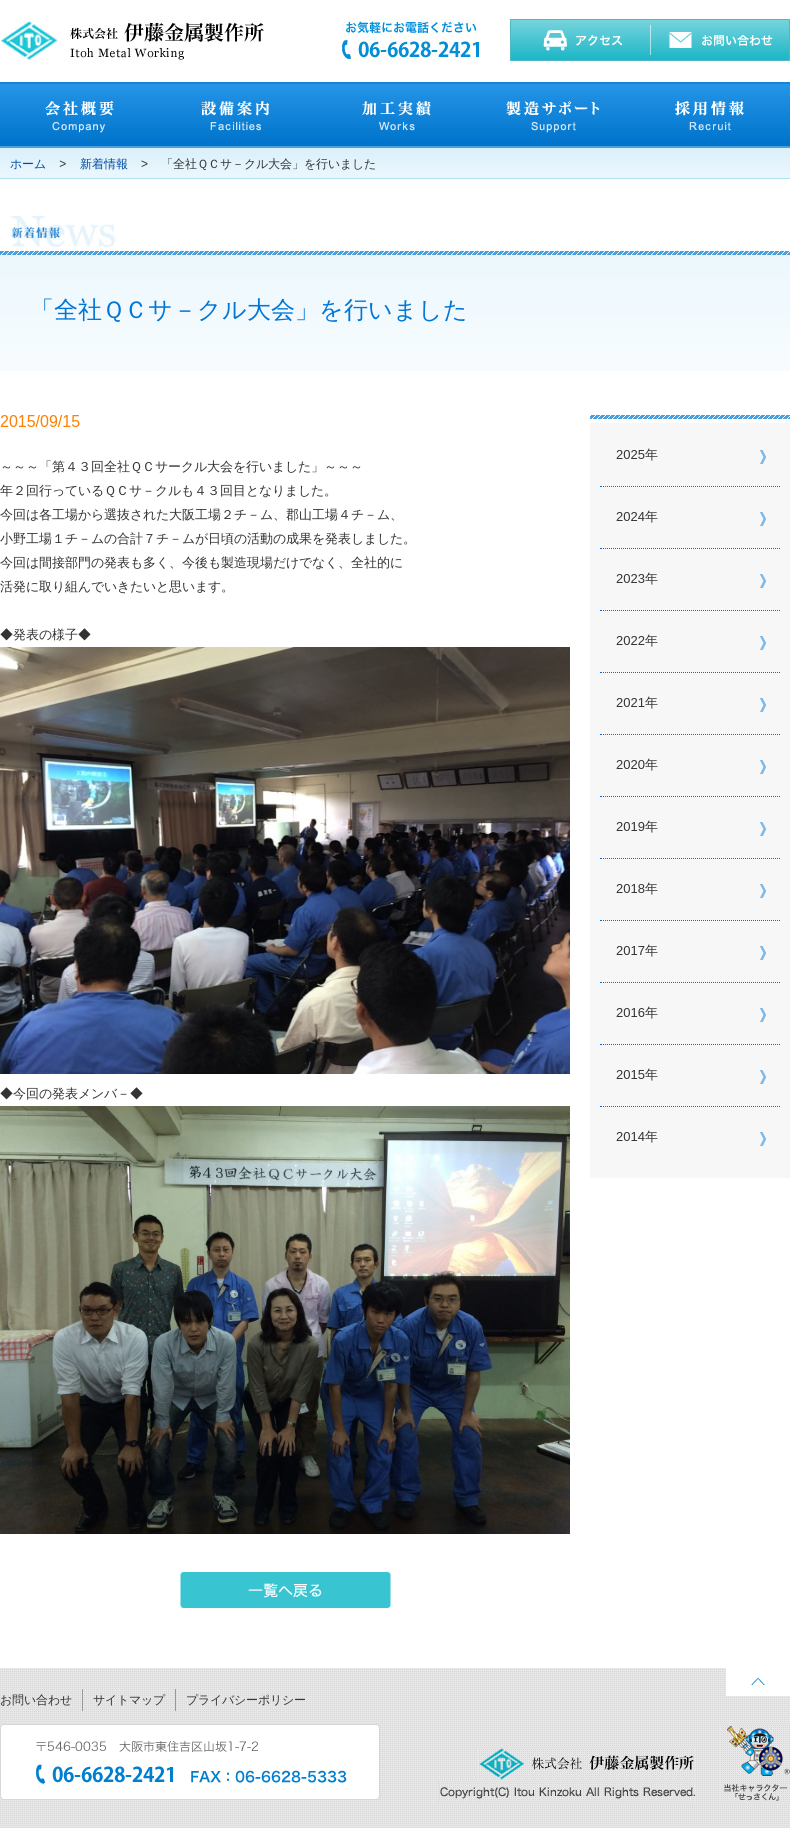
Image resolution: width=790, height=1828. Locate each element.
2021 (630, 702)
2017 (630, 950)
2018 (630, 888)
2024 (630, 516)
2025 (630, 454)
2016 (630, 1012)
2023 (630, 578)
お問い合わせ (36, 1700)
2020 (630, 764)
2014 (630, 1136)
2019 (630, 826)
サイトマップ (129, 1700)
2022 (630, 640)
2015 (630, 1074)
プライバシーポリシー (246, 1700)
